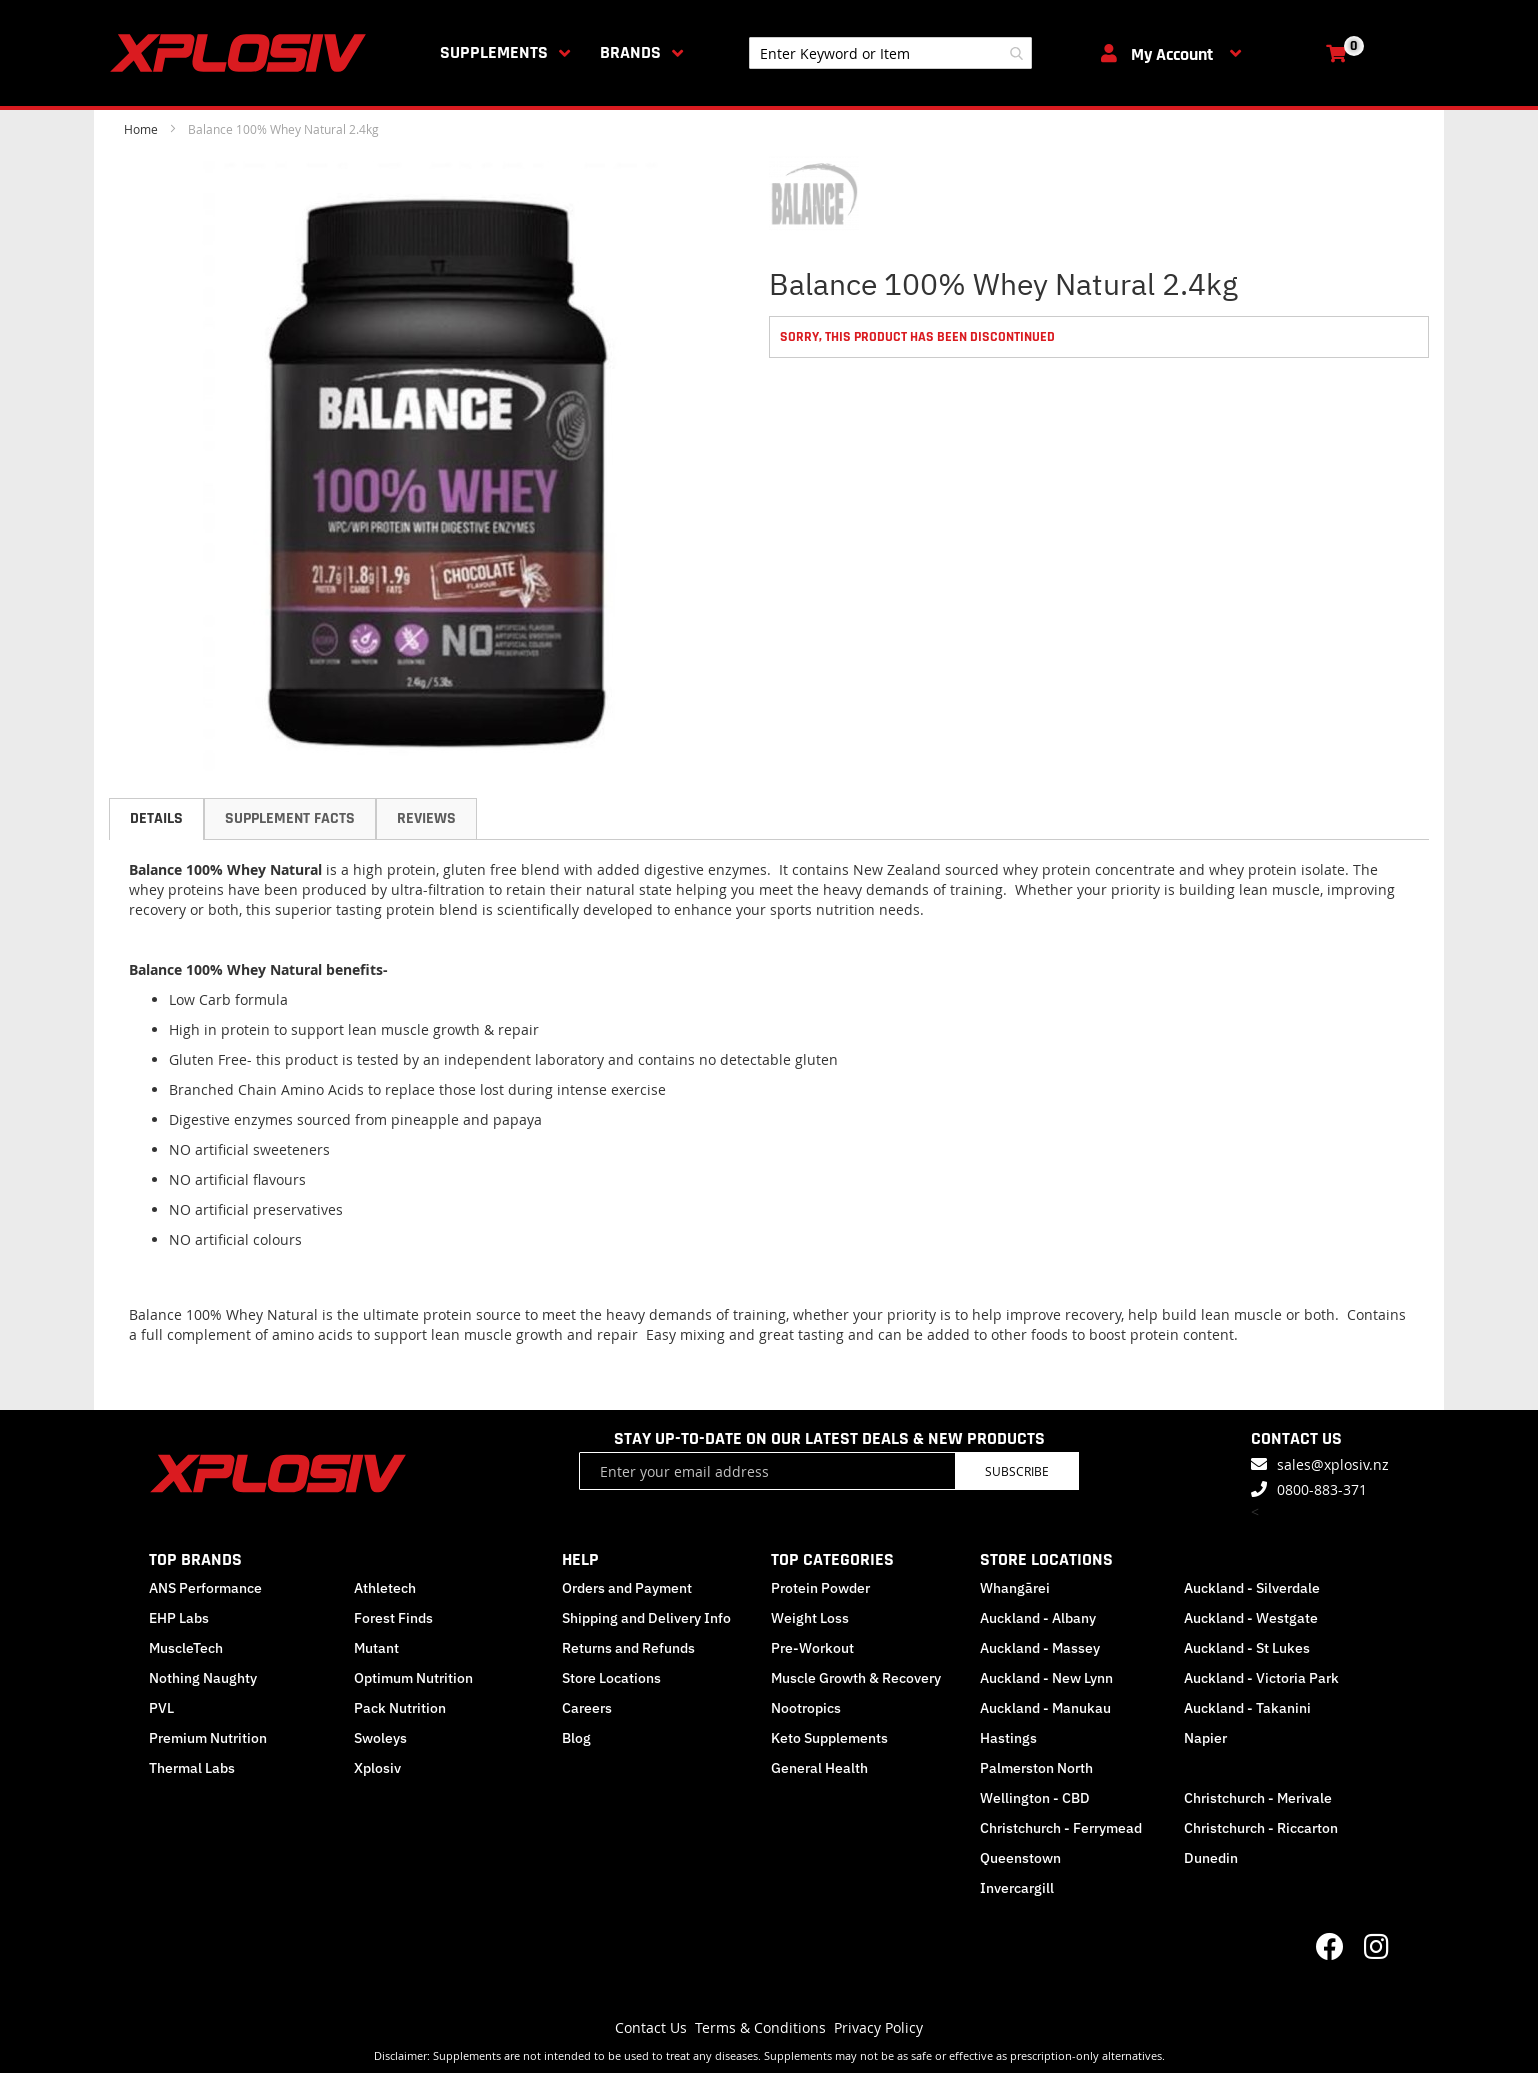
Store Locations (611, 1678)
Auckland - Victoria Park (1261, 1678)
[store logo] (242, 53)
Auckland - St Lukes (1247, 1648)
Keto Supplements (829, 1738)
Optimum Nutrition (413, 1678)
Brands (630, 52)
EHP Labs (179, 1618)
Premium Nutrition (208, 1738)
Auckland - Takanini (1247, 1708)
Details (156, 818)
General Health (819, 1768)
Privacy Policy (878, 2027)
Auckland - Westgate (1251, 1618)
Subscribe (1017, 1471)
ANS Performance (205, 1588)
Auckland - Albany (1038, 1618)
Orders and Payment (627, 1588)
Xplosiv (377, 1768)
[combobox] (890, 53)
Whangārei (1015, 1588)
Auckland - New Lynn (1046, 1678)
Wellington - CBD (1035, 1798)
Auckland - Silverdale (1252, 1588)
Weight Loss (810, 1618)
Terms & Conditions (760, 2027)
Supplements (494, 52)
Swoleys (380, 1738)
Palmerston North (1036, 1768)
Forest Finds (393, 1618)
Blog (576, 1738)
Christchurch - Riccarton (1261, 1828)
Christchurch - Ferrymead (1061, 1828)
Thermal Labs (192, 1768)
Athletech (385, 1588)
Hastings (1008, 1738)
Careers (587, 1708)
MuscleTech (186, 1648)
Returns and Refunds (628, 1648)
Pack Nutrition (400, 1708)
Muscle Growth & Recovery (856, 1678)
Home (141, 129)
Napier (1205, 1738)
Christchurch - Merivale (1258, 1798)
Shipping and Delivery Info (646, 1618)
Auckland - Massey (1040, 1648)
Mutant (376, 1648)
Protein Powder (820, 1588)
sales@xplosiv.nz (1333, 1464)
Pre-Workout (812, 1648)
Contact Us (651, 2027)
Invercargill (1017, 1888)
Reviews (426, 818)
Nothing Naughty (203, 1678)
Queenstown (1020, 1858)
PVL (161, 1708)
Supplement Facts (290, 818)
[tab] (156, 819)
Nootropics (806, 1708)
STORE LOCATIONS (1046, 1559)
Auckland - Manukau (1045, 1708)
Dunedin (1211, 1858)
